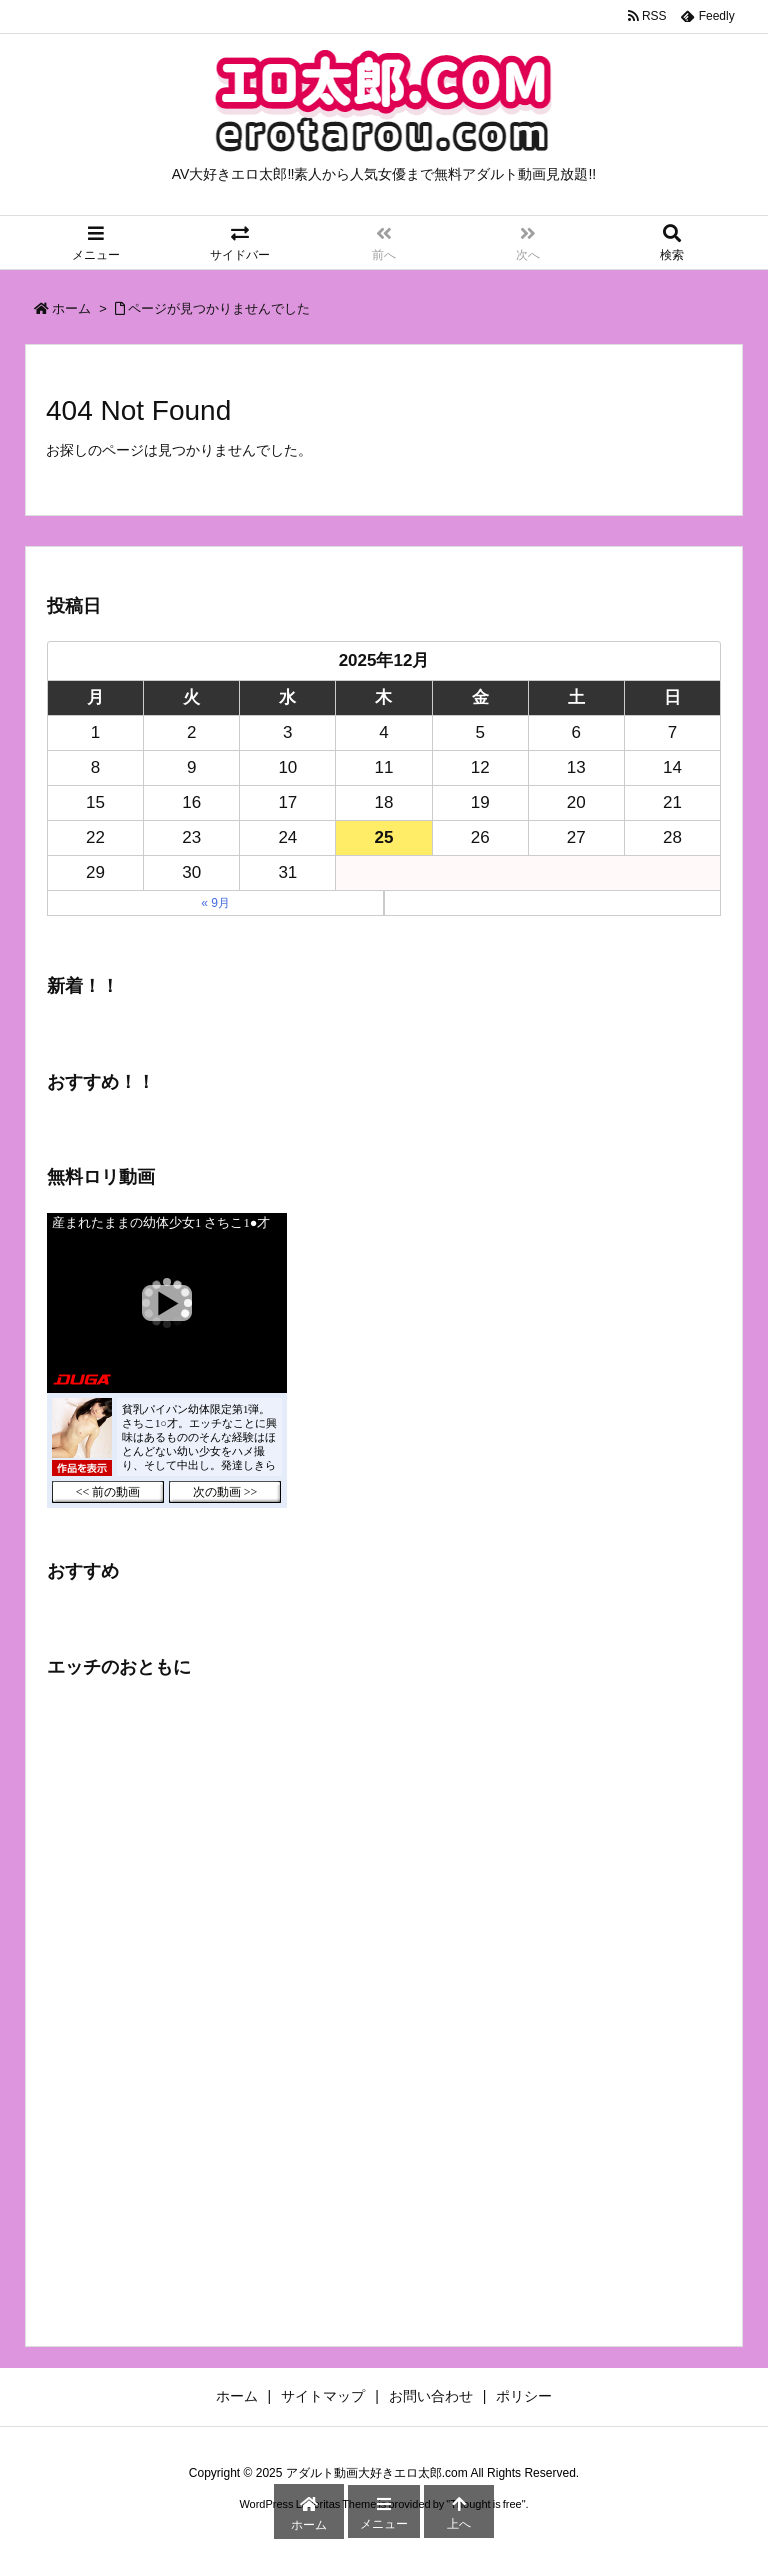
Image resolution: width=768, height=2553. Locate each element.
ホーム (71, 308)
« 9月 (215, 903)
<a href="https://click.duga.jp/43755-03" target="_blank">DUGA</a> (167, 1360)
